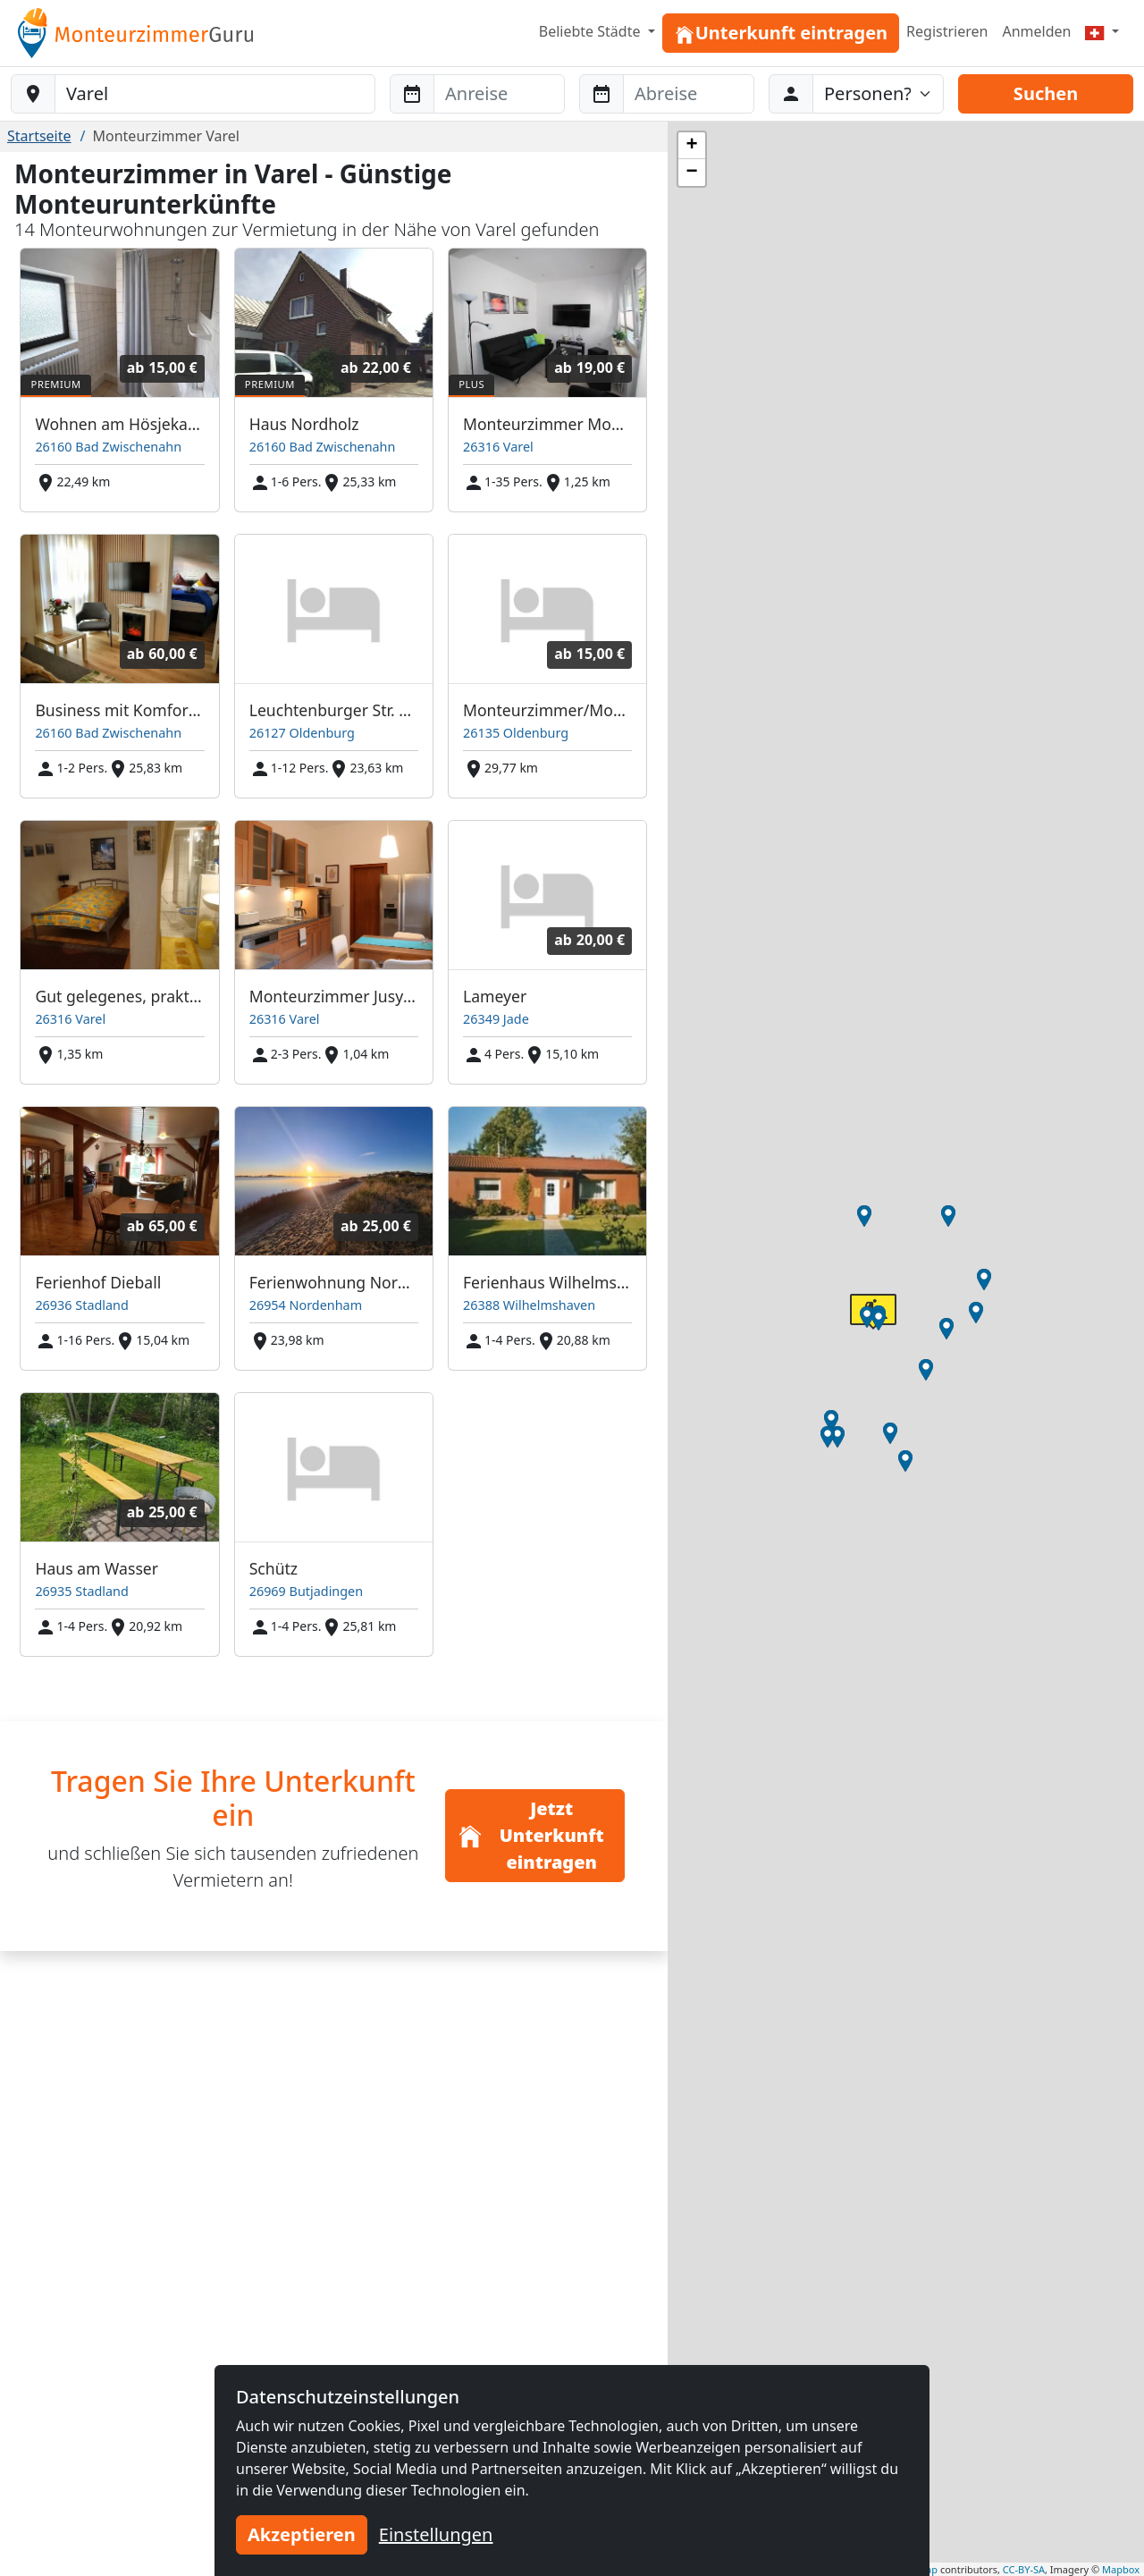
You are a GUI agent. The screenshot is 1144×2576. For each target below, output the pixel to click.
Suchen (1046, 93)
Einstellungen (436, 2534)
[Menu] (1102, 31)
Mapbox (1121, 2569)
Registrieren (947, 31)
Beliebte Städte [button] (591, 31)
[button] (831, 1421)
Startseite (39, 136)
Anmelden (1036, 31)
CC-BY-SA (1024, 2569)
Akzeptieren (302, 2534)
